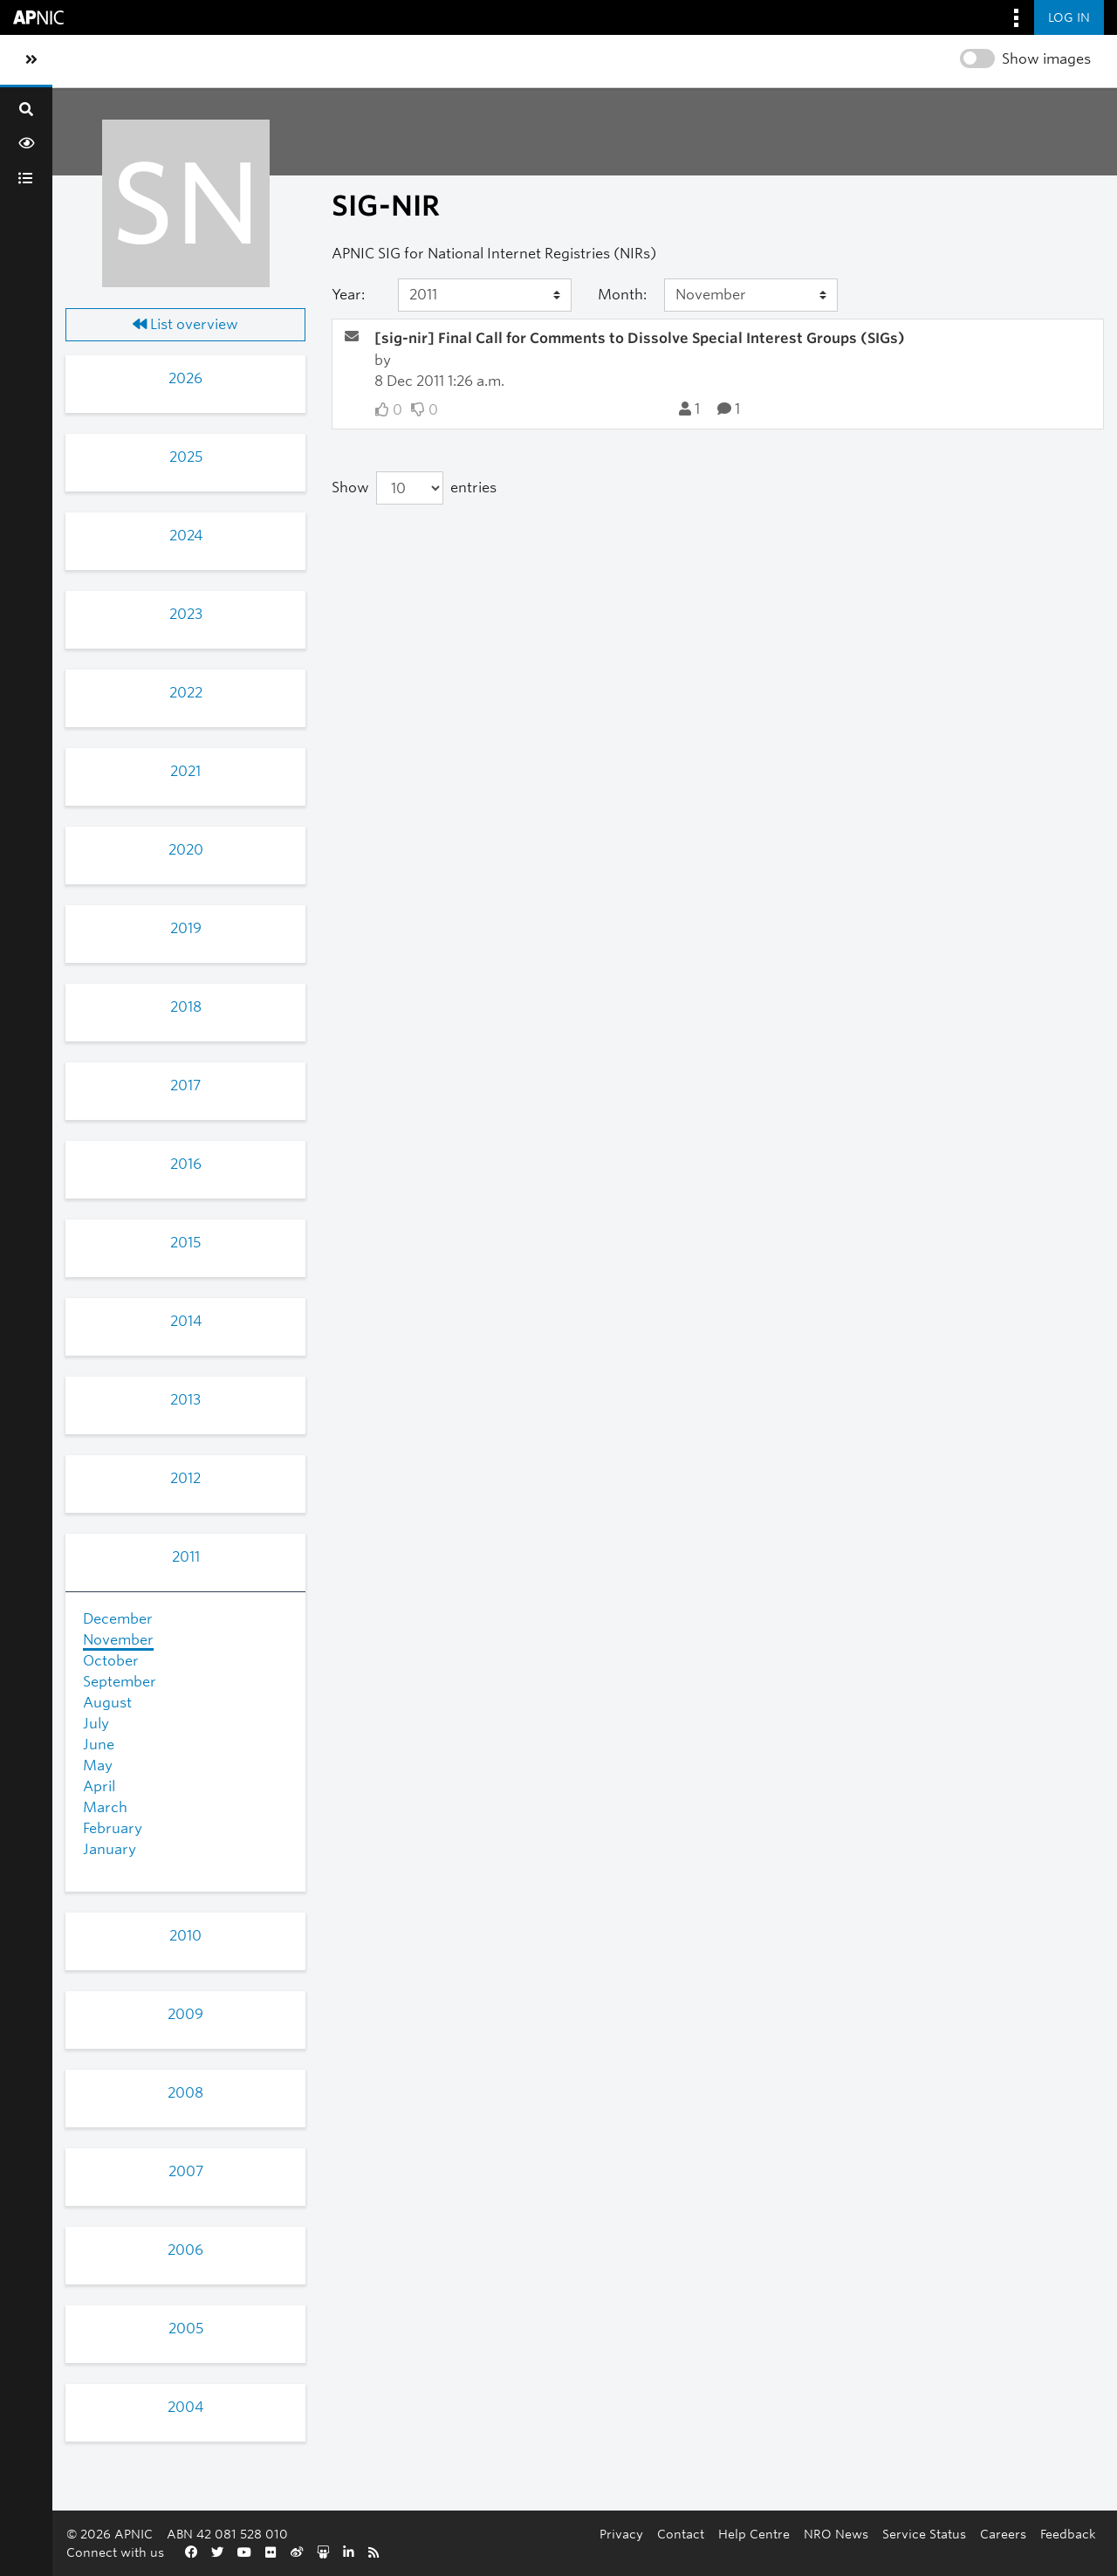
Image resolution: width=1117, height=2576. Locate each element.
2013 (185, 1399)
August (107, 1702)
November (118, 1639)
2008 (185, 2093)
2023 (185, 614)
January (109, 1849)
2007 (185, 2171)
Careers (1003, 2533)
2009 (185, 2014)
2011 (186, 1557)
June (98, 1744)
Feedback (1068, 2533)
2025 (185, 457)
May (98, 1765)
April (99, 1786)
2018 (186, 1007)
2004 (185, 2407)
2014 (186, 1321)
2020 (185, 849)
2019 (186, 928)
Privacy (621, 2533)
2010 (185, 1935)
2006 (185, 2250)
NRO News (836, 2533)
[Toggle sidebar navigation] (31, 60)
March (105, 1807)
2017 (185, 1085)
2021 (185, 771)
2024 (185, 535)
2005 (185, 2328)
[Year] (485, 295)
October (111, 1660)
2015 (185, 1242)
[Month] (751, 295)
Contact (680, 2533)
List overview (185, 324)
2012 (185, 1478)
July (96, 1723)
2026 (185, 378)
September (119, 1681)
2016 (186, 1164)
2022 (185, 692)
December (118, 1619)
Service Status (924, 2533)
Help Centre (754, 2533)
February (112, 1828)
